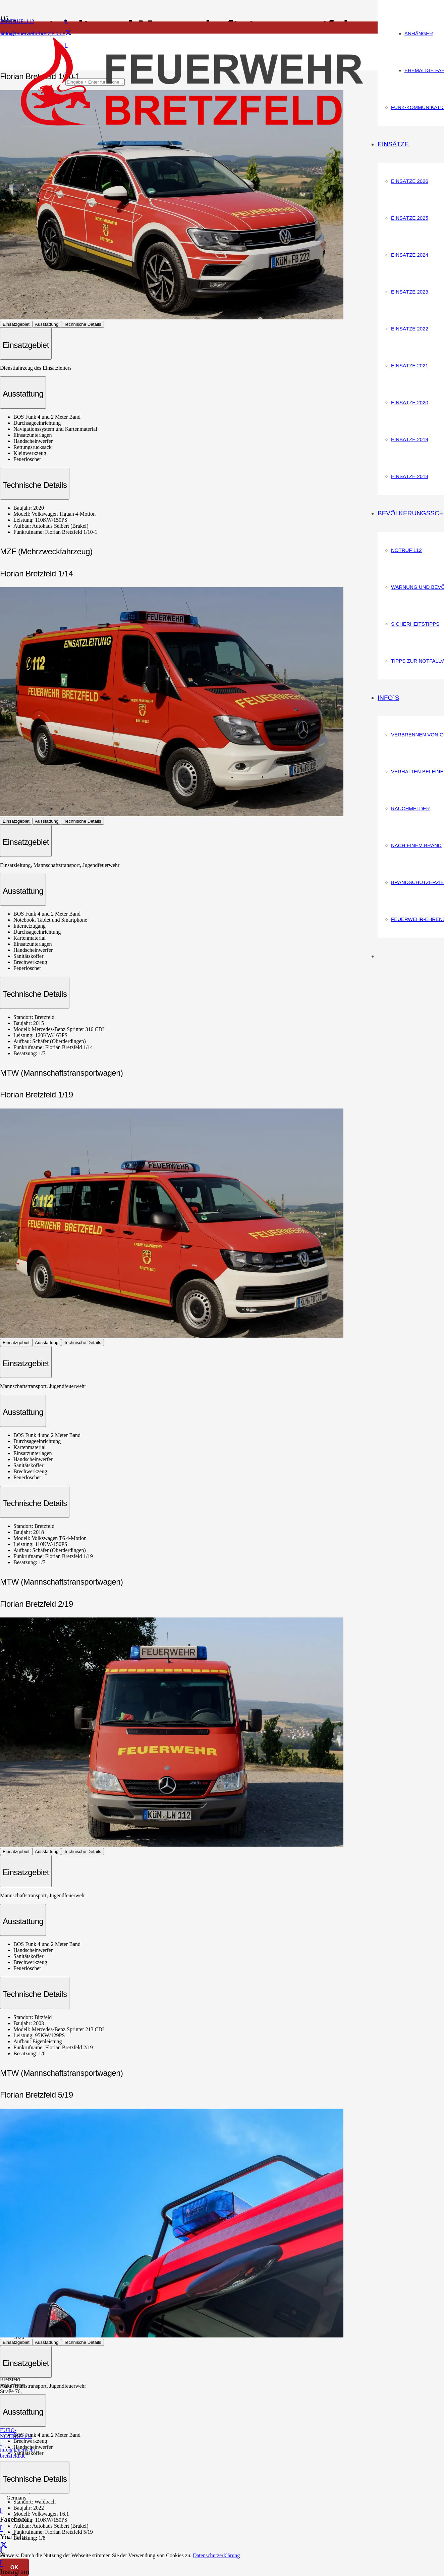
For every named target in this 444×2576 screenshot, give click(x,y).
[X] (68, 33)
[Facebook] (66, 20)
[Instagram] (1, 2563)
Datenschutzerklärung (216, 2555)
